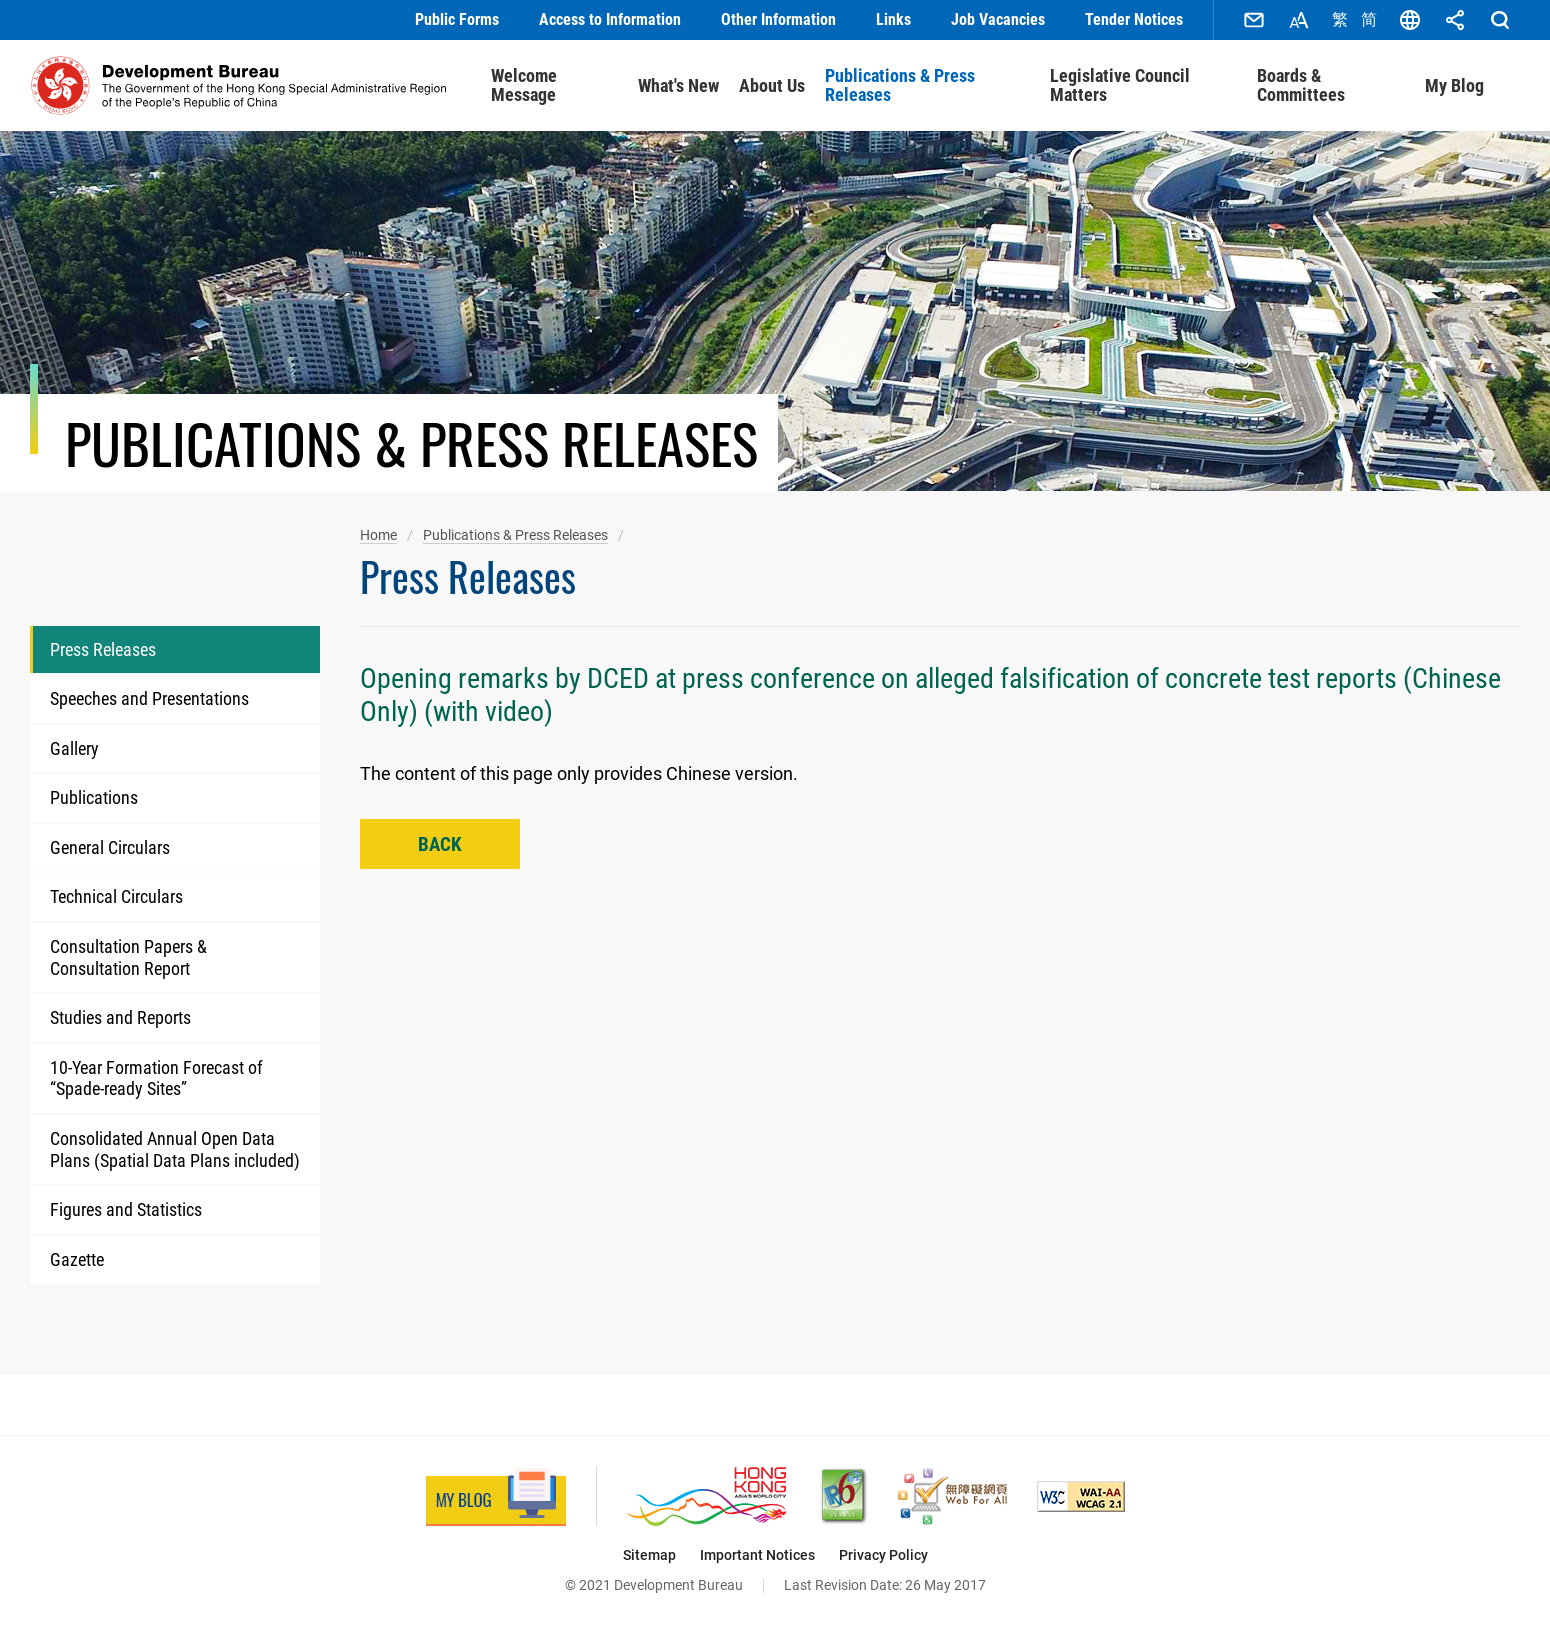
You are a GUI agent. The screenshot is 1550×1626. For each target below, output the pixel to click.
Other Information (778, 19)
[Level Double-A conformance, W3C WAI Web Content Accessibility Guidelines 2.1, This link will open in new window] (1081, 1496)
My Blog (1454, 85)
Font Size (1299, 20)
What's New (678, 85)
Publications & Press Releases (900, 85)
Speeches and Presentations (149, 698)
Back (440, 844)
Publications (94, 797)
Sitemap (649, 1555)
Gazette (77, 1259)
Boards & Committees (1301, 85)
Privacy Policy (883, 1555)
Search (1500, 20)
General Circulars (110, 847)
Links (893, 19)
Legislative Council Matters (1120, 85)
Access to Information (610, 19)
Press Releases (103, 649)
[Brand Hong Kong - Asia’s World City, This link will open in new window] (706, 1496)
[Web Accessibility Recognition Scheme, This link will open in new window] (952, 1496)
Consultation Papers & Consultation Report (128, 957)
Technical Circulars (116, 896)
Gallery (74, 748)
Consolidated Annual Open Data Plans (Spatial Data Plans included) (175, 1149)
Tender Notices (1134, 19)
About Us (772, 85)
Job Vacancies (998, 19)
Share (1455, 20)
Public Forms (457, 19)
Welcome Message (524, 85)
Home (378, 535)
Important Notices (757, 1555)
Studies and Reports (120, 1017)
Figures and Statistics (126, 1209)
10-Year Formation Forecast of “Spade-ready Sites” (156, 1078)
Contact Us (1254, 20)
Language (1410, 20)
